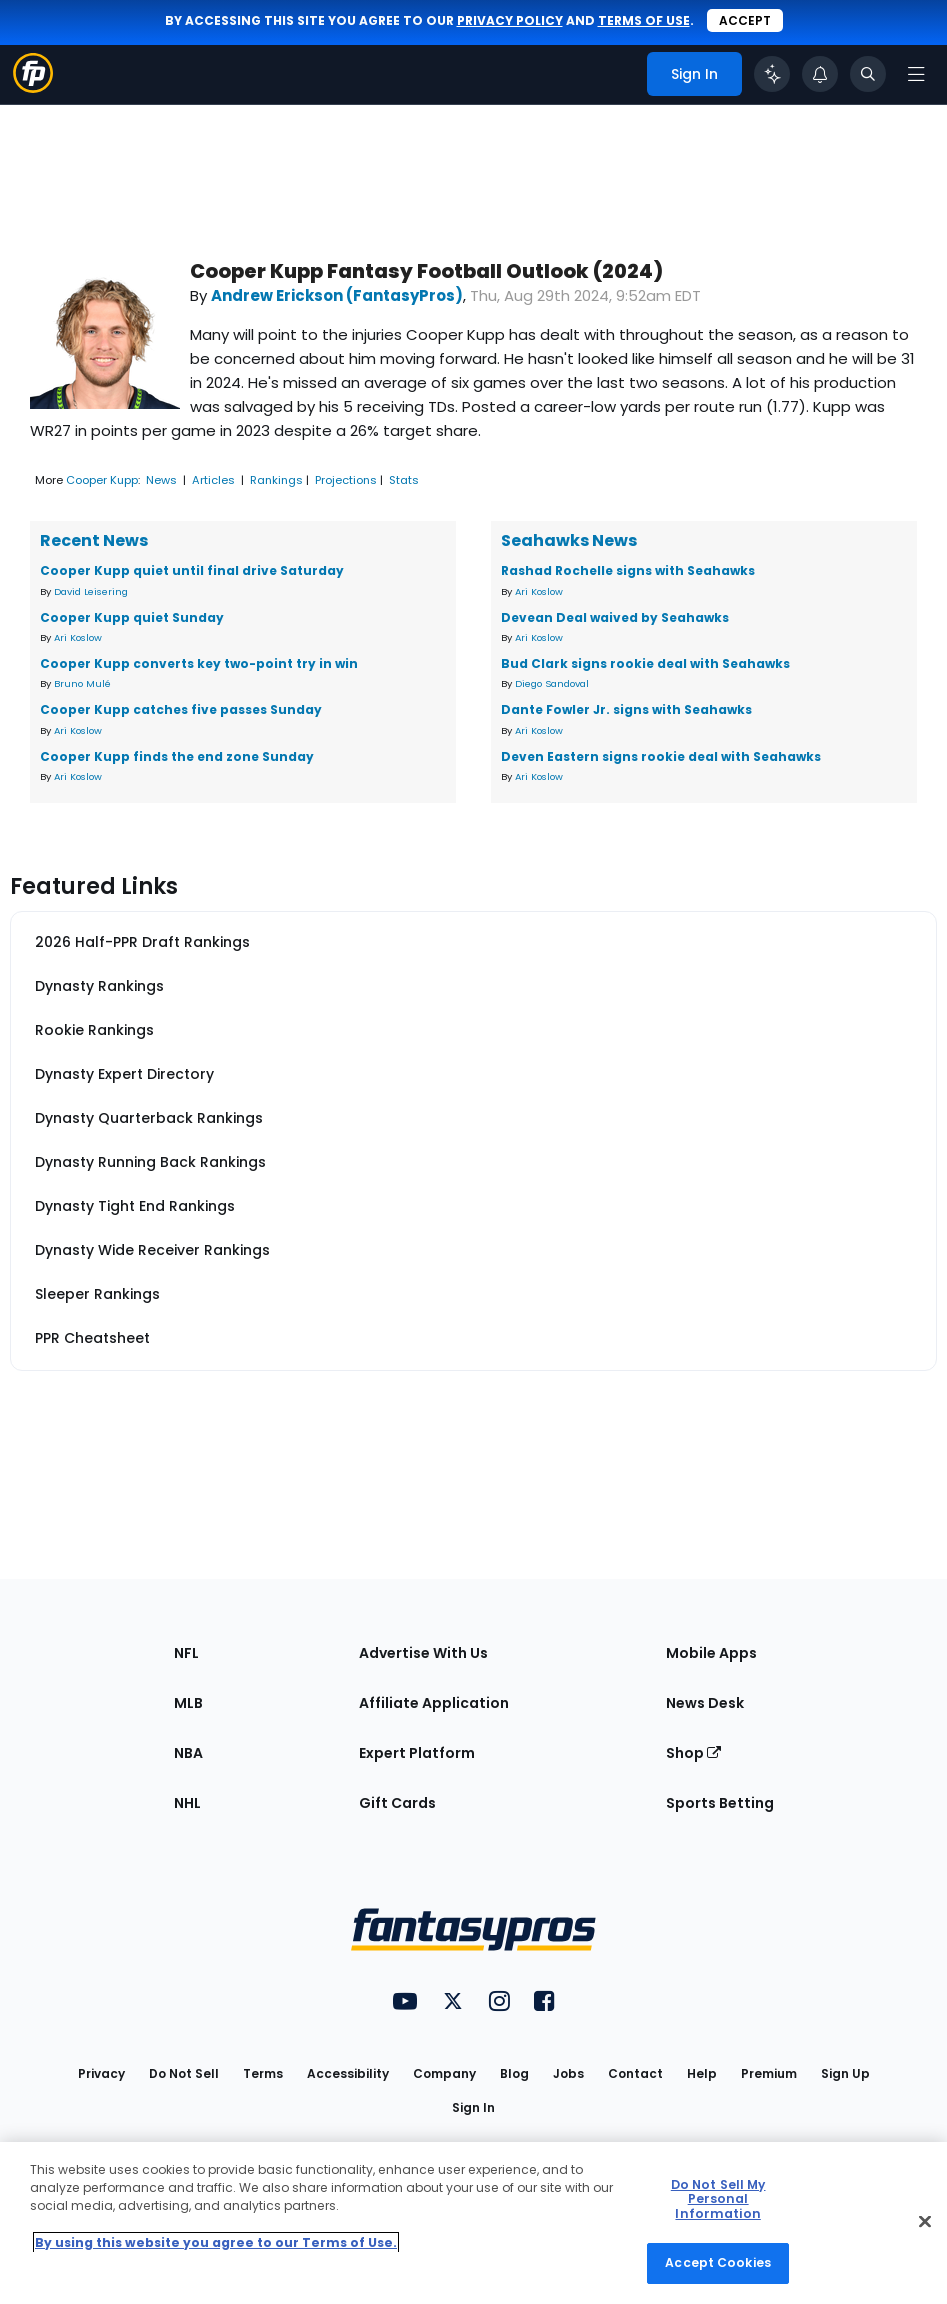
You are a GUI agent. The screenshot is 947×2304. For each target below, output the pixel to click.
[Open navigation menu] (916, 74)
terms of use (644, 20)
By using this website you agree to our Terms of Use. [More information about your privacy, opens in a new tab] (216, 2242)
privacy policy (510, 20)
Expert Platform (417, 1753)
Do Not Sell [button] (184, 2073)
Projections (346, 480)
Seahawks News (569, 540)
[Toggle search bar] (868, 74)
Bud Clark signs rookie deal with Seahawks (645, 663)
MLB (188, 1703)
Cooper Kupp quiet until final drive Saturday (192, 570)
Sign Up (845, 2073)
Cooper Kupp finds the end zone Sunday (177, 756)
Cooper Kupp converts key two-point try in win (199, 663)
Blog (514, 2073)
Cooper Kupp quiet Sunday (132, 617)
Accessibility (348, 2073)
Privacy (101, 2073)
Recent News (94, 540)
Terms (263, 2073)
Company (444, 2073)
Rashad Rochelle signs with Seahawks (628, 570)
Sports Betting (720, 1803)
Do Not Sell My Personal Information (718, 2199)
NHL (187, 1803)
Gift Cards (397, 1803)
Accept (745, 20)
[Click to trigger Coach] (772, 74)
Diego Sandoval (552, 683)
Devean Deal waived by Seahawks (615, 617)
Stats (404, 480)
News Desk (705, 1703)
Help (702, 2073)
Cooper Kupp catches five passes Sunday (181, 709)
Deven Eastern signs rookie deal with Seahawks (661, 756)
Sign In (473, 2107)
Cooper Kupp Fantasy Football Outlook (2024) (426, 271)
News (161, 480)
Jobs (568, 2073)
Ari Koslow (78, 637)
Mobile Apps (711, 1653)
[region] (473, 2223)
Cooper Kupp (102, 480)
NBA (188, 1753)
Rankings (276, 480)
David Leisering (91, 591)
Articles (213, 480)
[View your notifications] (820, 74)
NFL (186, 1653)
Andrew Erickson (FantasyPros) (337, 295)
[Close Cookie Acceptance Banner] (925, 2221)
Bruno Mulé (82, 683)
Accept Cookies (718, 2262)
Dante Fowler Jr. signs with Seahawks (626, 709)
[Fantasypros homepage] (33, 87)
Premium (769, 2073)
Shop (693, 1753)
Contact (635, 2073)
